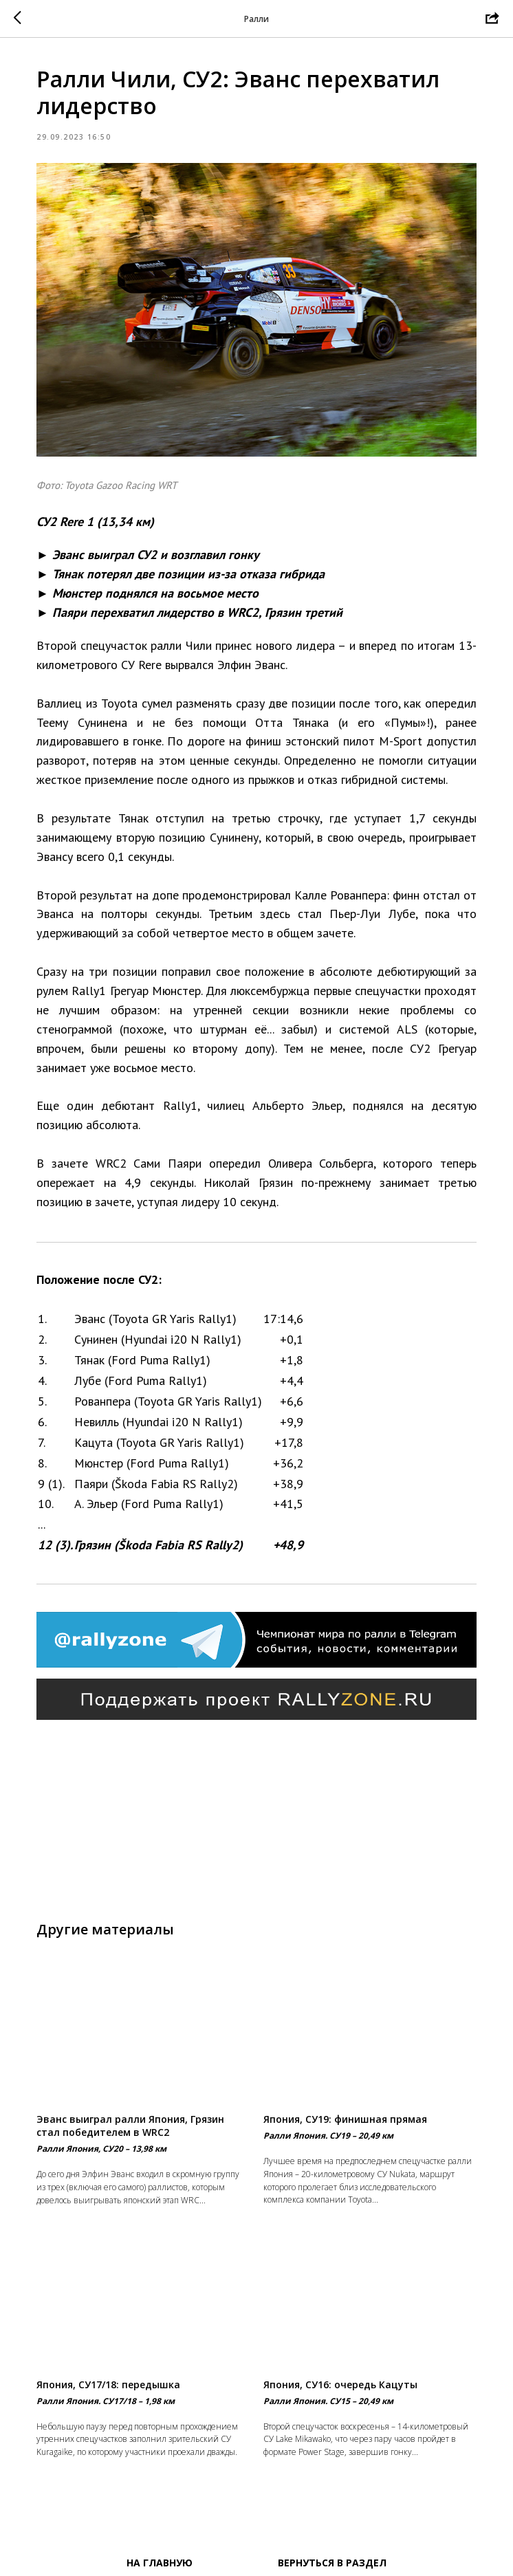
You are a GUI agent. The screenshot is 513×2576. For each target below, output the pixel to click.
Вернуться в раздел (332, 2562)
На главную (160, 2562)
